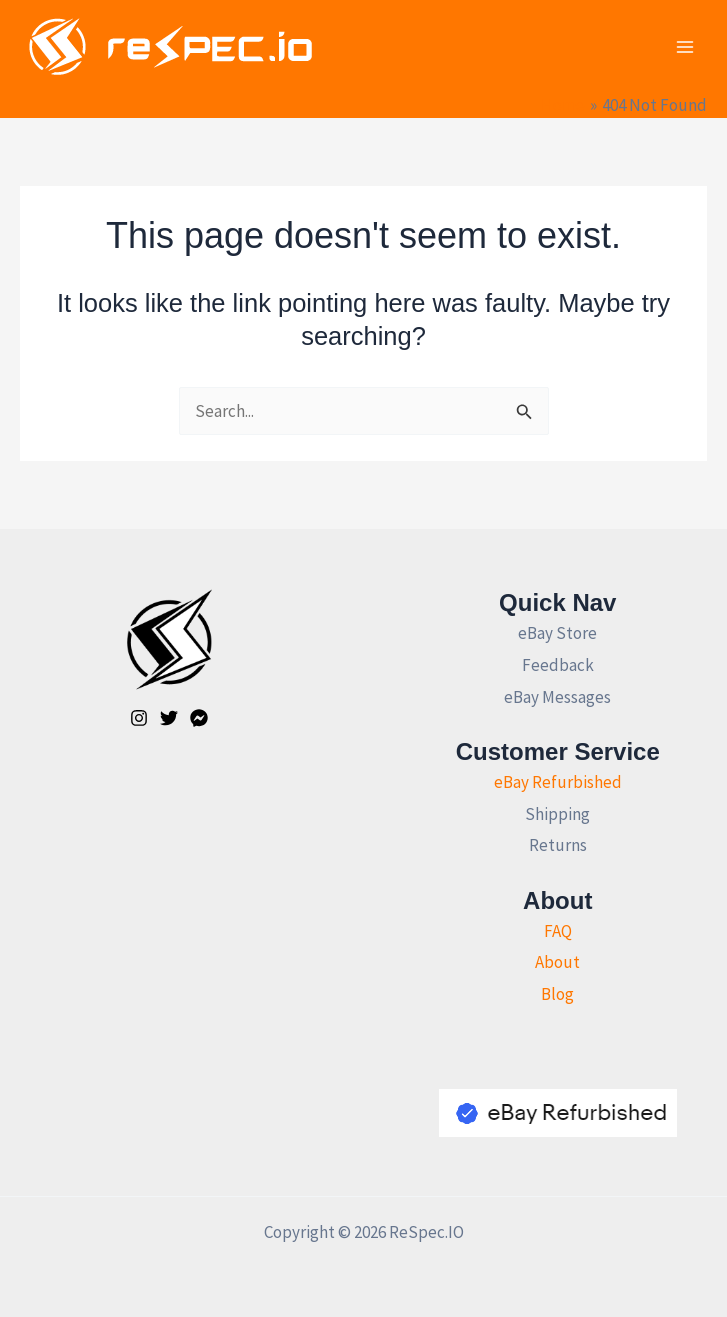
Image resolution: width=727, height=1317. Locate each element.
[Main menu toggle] (685, 47)
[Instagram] (139, 718)
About (557, 962)
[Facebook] (199, 718)
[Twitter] (169, 718)
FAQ (558, 931)
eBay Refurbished (558, 782)
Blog (557, 994)
